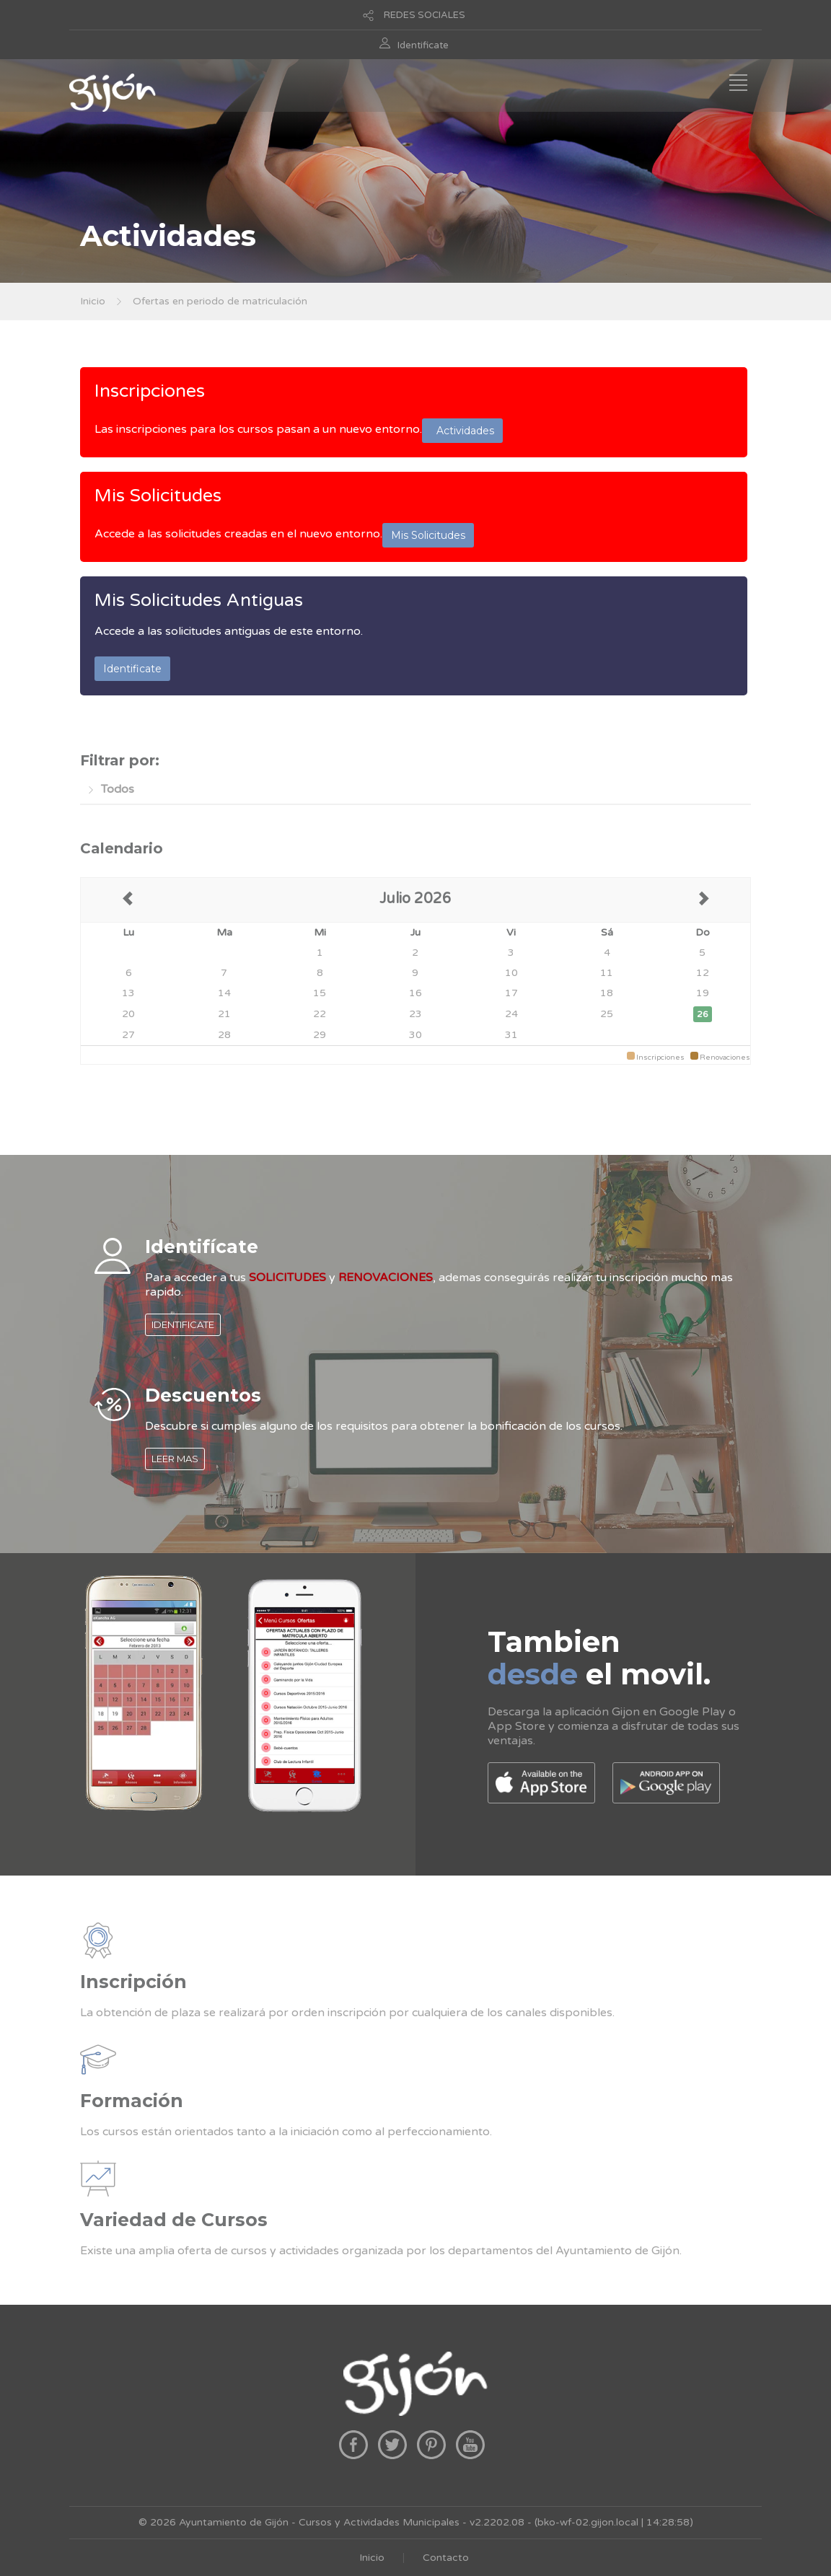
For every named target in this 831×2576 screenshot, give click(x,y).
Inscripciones (149, 391)
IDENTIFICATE (182, 1324)
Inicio (92, 301)
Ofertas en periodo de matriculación (220, 301)
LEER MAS (174, 1458)
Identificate (423, 45)
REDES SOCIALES (424, 15)
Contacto (446, 2557)
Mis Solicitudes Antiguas (198, 600)
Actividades (462, 430)
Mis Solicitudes (157, 495)
